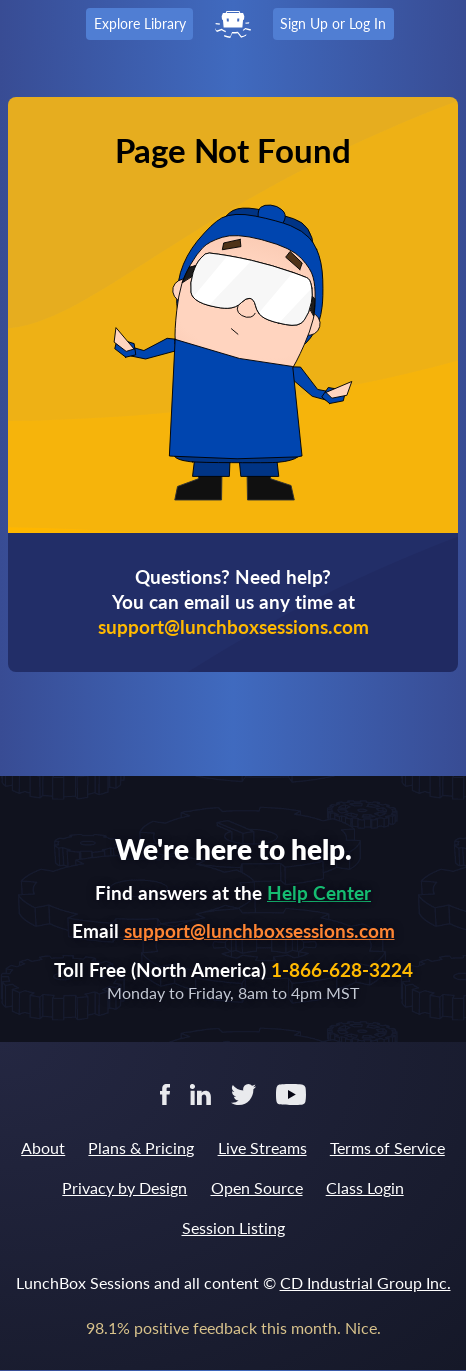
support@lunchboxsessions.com (259, 930)
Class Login (365, 1187)
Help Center (319, 892)
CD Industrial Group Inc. (365, 1282)
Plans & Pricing (141, 1147)
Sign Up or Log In (333, 23)
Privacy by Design (124, 1187)
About (43, 1147)
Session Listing (233, 1227)
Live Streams (262, 1147)
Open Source (257, 1187)
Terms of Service (387, 1147)
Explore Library (140, 23)
